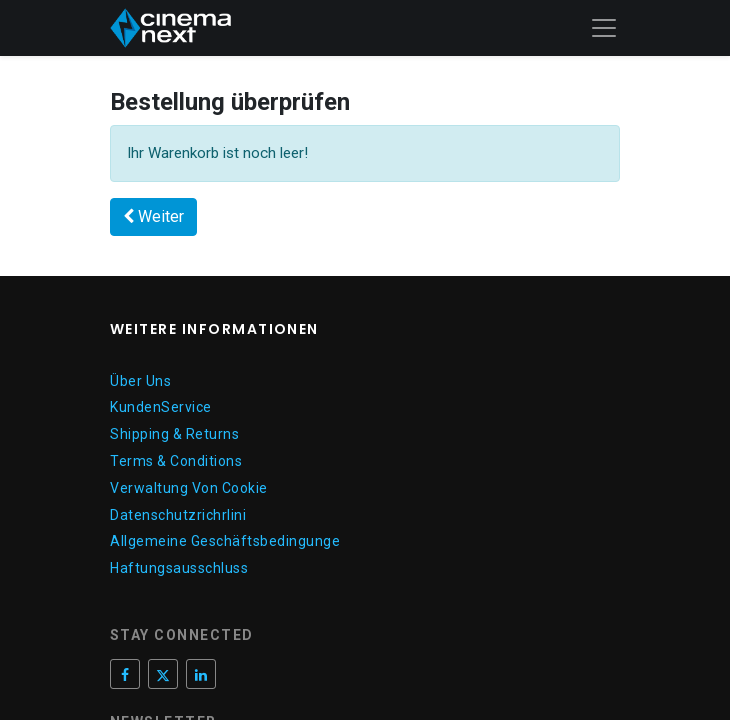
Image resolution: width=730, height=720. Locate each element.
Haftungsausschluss (179, 568)
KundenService (161, 407)
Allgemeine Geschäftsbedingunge (225, 541)
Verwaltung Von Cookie (189, 488)
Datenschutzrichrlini (178, 515)
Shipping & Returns (174, 434)
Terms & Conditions (176, 461)
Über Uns (140, 381)
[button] (153, 217)
